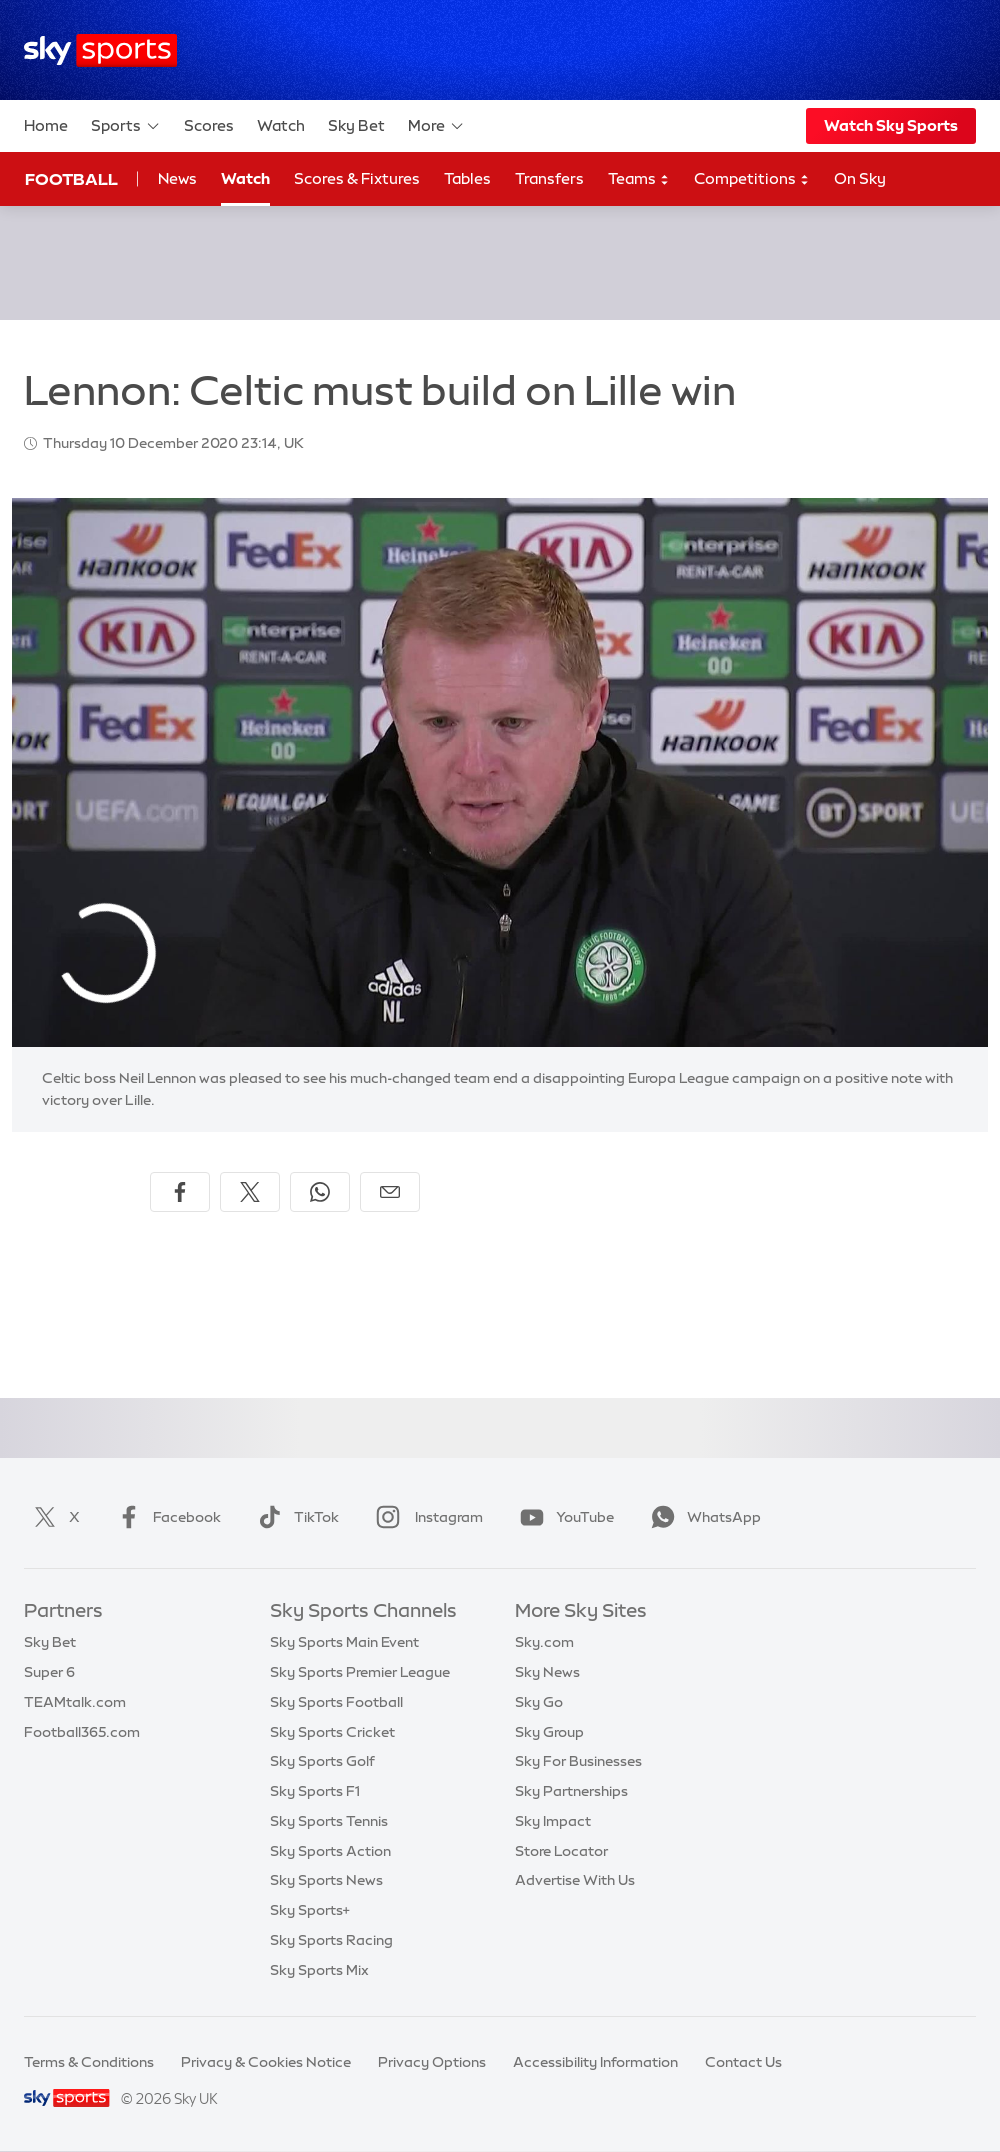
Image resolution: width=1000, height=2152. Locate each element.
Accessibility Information (595, 2062)
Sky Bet (356, 125)
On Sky (860, 178)
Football (71, 179)
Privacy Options (432, 2062)
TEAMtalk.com (75, 1702)
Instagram (425, 1517)
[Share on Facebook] (180, 1192)
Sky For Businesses (578, 1761)
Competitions (752, 179)
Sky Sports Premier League (360, 1672)
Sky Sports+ (310, 1910)
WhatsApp (702, 1517)
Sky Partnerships (571, 1791)
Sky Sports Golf (322, 1761)
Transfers (549, 178)
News (177, 178)
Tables (467, 178)
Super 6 (49, 1672)
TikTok (294, 1517)
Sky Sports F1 (315, 1791)
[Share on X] (250, 1192)
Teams (639, 179)
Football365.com (82, 1732)
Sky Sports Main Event (344, 1642)
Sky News (547, 1672)
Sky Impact (553, 1821)
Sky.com (544, 1642)
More (436, 126)
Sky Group (549, 1732)
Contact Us (743, 2062)
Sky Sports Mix (319, 1970)
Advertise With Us (575, 1880)
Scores (209, 125)
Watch (281, 125)
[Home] (100, 50)
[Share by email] (390, 1192)
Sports (126, 126)
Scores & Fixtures (357, 178)
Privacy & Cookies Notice (266, 2062)
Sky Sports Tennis (329, 1821)
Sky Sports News (326, 1880)
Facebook (165, 1517)
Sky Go (539, 1702)
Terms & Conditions (89, 2062)
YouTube (563, 1517)
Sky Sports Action (330, 1851)
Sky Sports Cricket (332, 1732)
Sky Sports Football (336, 1702)
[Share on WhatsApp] (320, 1192)
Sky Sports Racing (331, 1940)
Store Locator (561, 1851)
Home (46, 125)
